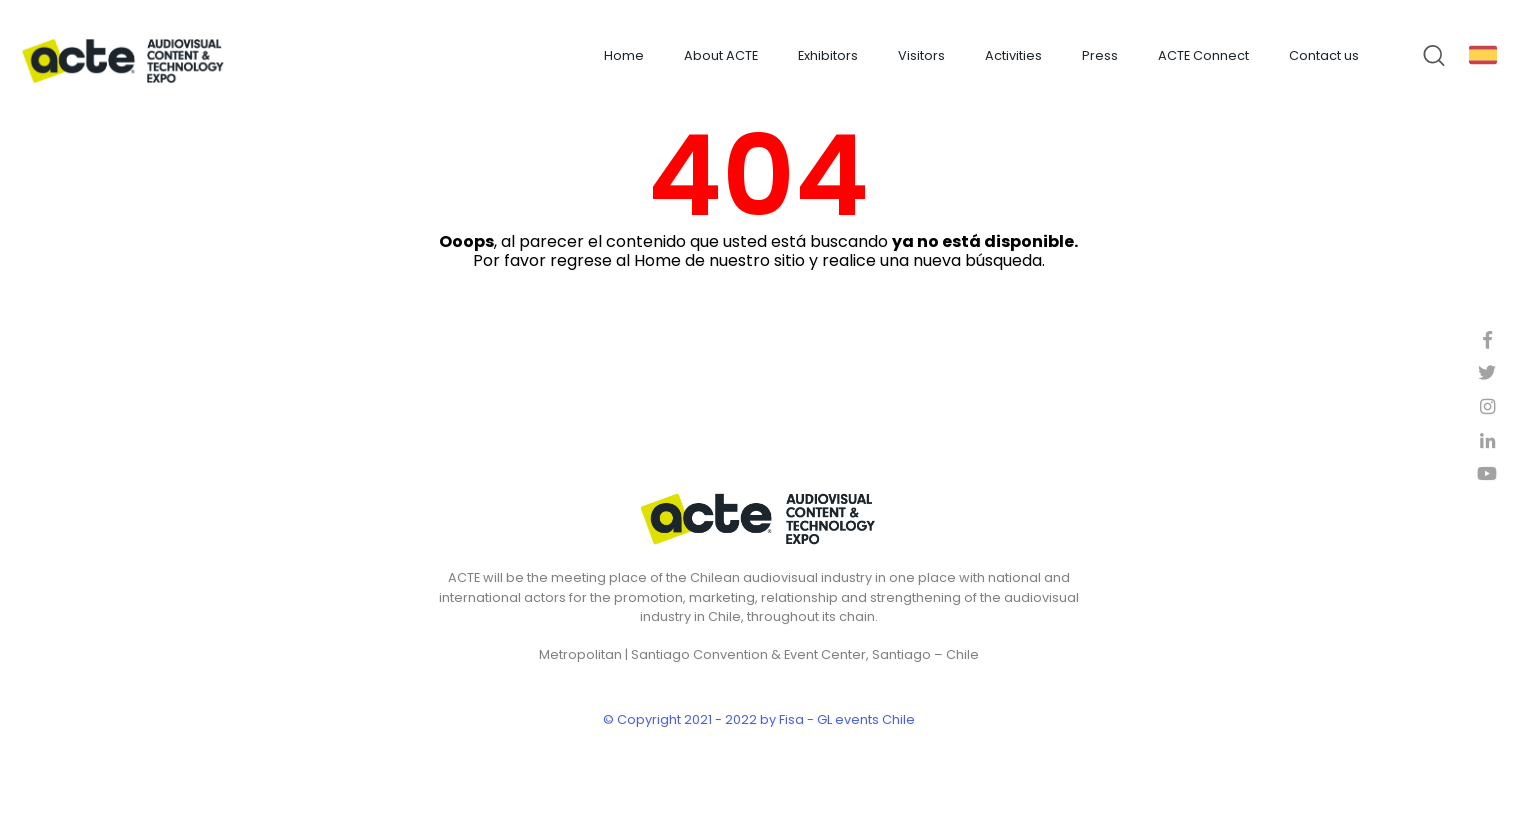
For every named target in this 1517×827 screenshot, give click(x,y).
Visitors (921, 55)
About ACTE (721, 55)
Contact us (1324, 55)
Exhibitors (828, 55)
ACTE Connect (1203, 55)
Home (624, 55)
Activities (1013, 55)
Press (1100, 55)
